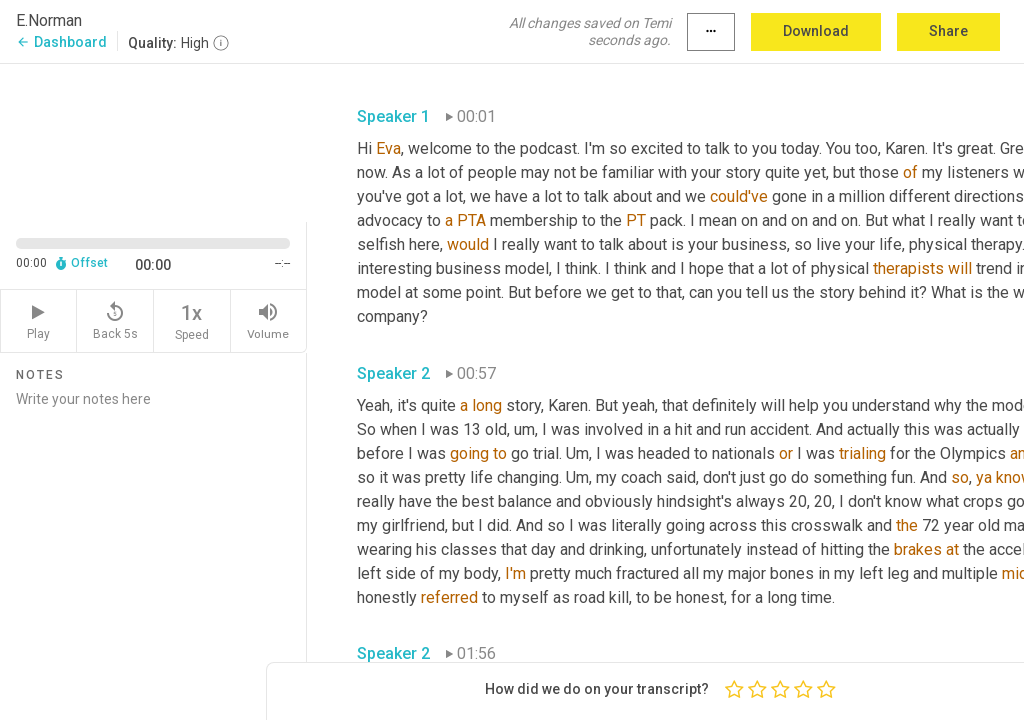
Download (816, 31)
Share (948, 31)
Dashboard (61, 42)
